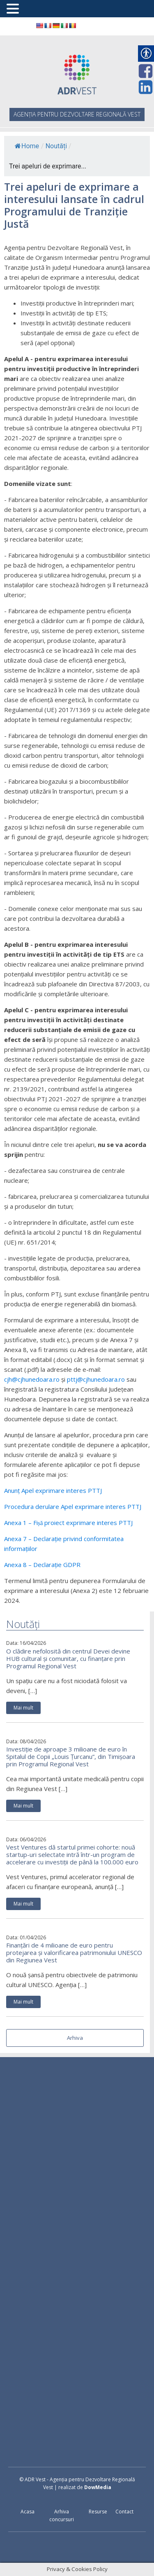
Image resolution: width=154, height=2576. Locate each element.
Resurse (98, 2511)
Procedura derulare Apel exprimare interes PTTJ (72, 1506)
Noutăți (56, 146)
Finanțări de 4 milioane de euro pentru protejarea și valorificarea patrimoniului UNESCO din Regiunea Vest (74, 1952)
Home (27, 146)
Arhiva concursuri (61, 2515)
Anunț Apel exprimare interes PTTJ (53, 1490)
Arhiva (75, 2037)
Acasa (27, 2511)
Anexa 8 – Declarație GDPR (42, 1564)
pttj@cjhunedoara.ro (96, 1379)
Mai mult (23, 1707)
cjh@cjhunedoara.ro (32, 1379)
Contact (124, 2511)
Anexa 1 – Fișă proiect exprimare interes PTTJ (68, 1522)
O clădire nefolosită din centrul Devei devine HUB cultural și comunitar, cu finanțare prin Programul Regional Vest (68, 1658)
